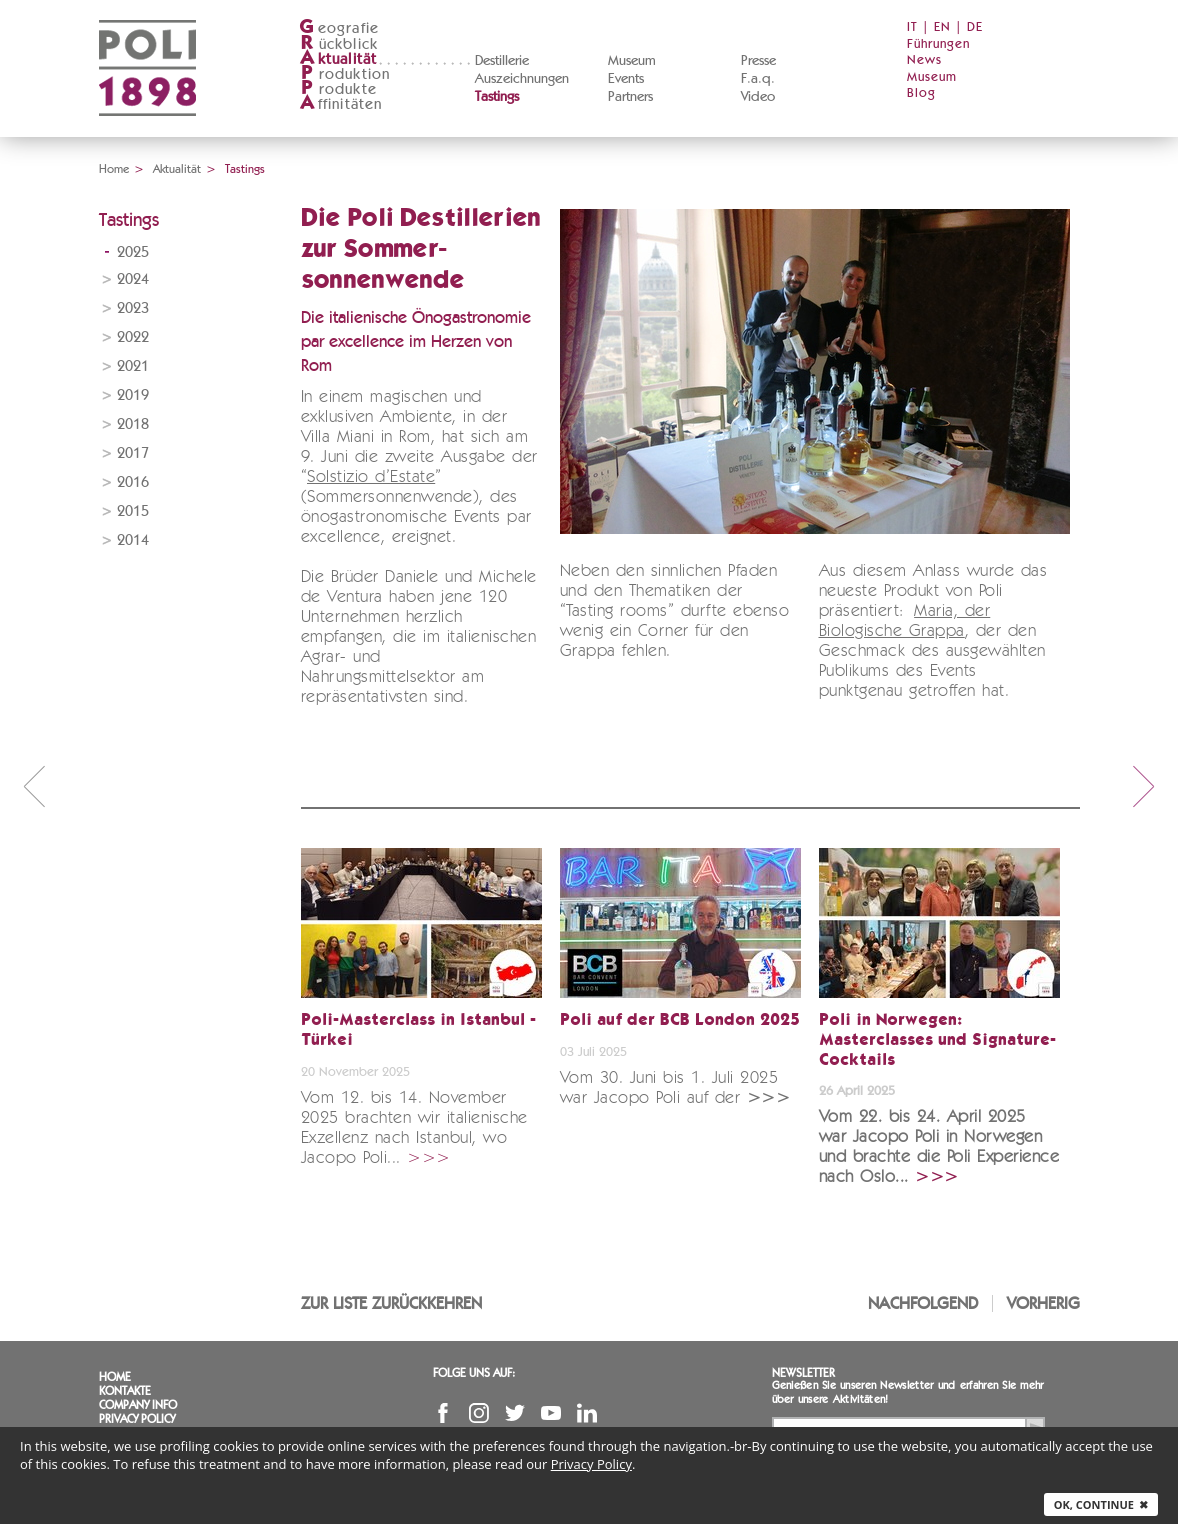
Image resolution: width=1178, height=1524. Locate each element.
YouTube (551, 1413)
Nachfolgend (923, 1303)
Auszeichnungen (522, 79)
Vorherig (1043, 1303)
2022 (133, 337)
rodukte (338, 89)
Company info (138, 1405)
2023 (133, 308)
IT (912, 27)
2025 (133, 252)
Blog (921, 93)
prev (34, 786)
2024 (133, 279)
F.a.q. (758, 79)
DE (975, 27)
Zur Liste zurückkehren (391, 1303)
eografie (339, 28)
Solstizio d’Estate (371, 477)
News (924, 60)
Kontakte (125, 1391)
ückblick (339, 44)
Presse (758, 61)
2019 (133, 395)
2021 (133, 366)
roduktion (345, 74)
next (1144, 786)
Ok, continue (1101, 1504)
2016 (133, 482)
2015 (133, 511)
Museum (632, 61)
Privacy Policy (137, 1419)
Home (114, 169)
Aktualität (177, 169)
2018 (133, 424)
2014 (133, 540)
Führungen (938, 44)
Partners (630, 97)
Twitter (515, 1413)
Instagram (479, 1413)
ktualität (338, 59)
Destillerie (502, 61)
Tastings (497, 97)
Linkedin (587, 1413)
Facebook (443, 1413)
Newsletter (803, 1373)
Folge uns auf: (474, 1373)
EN (942, 27)
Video (758, 97)
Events (626, 79)
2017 (133, 453)
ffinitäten (341, 104)
